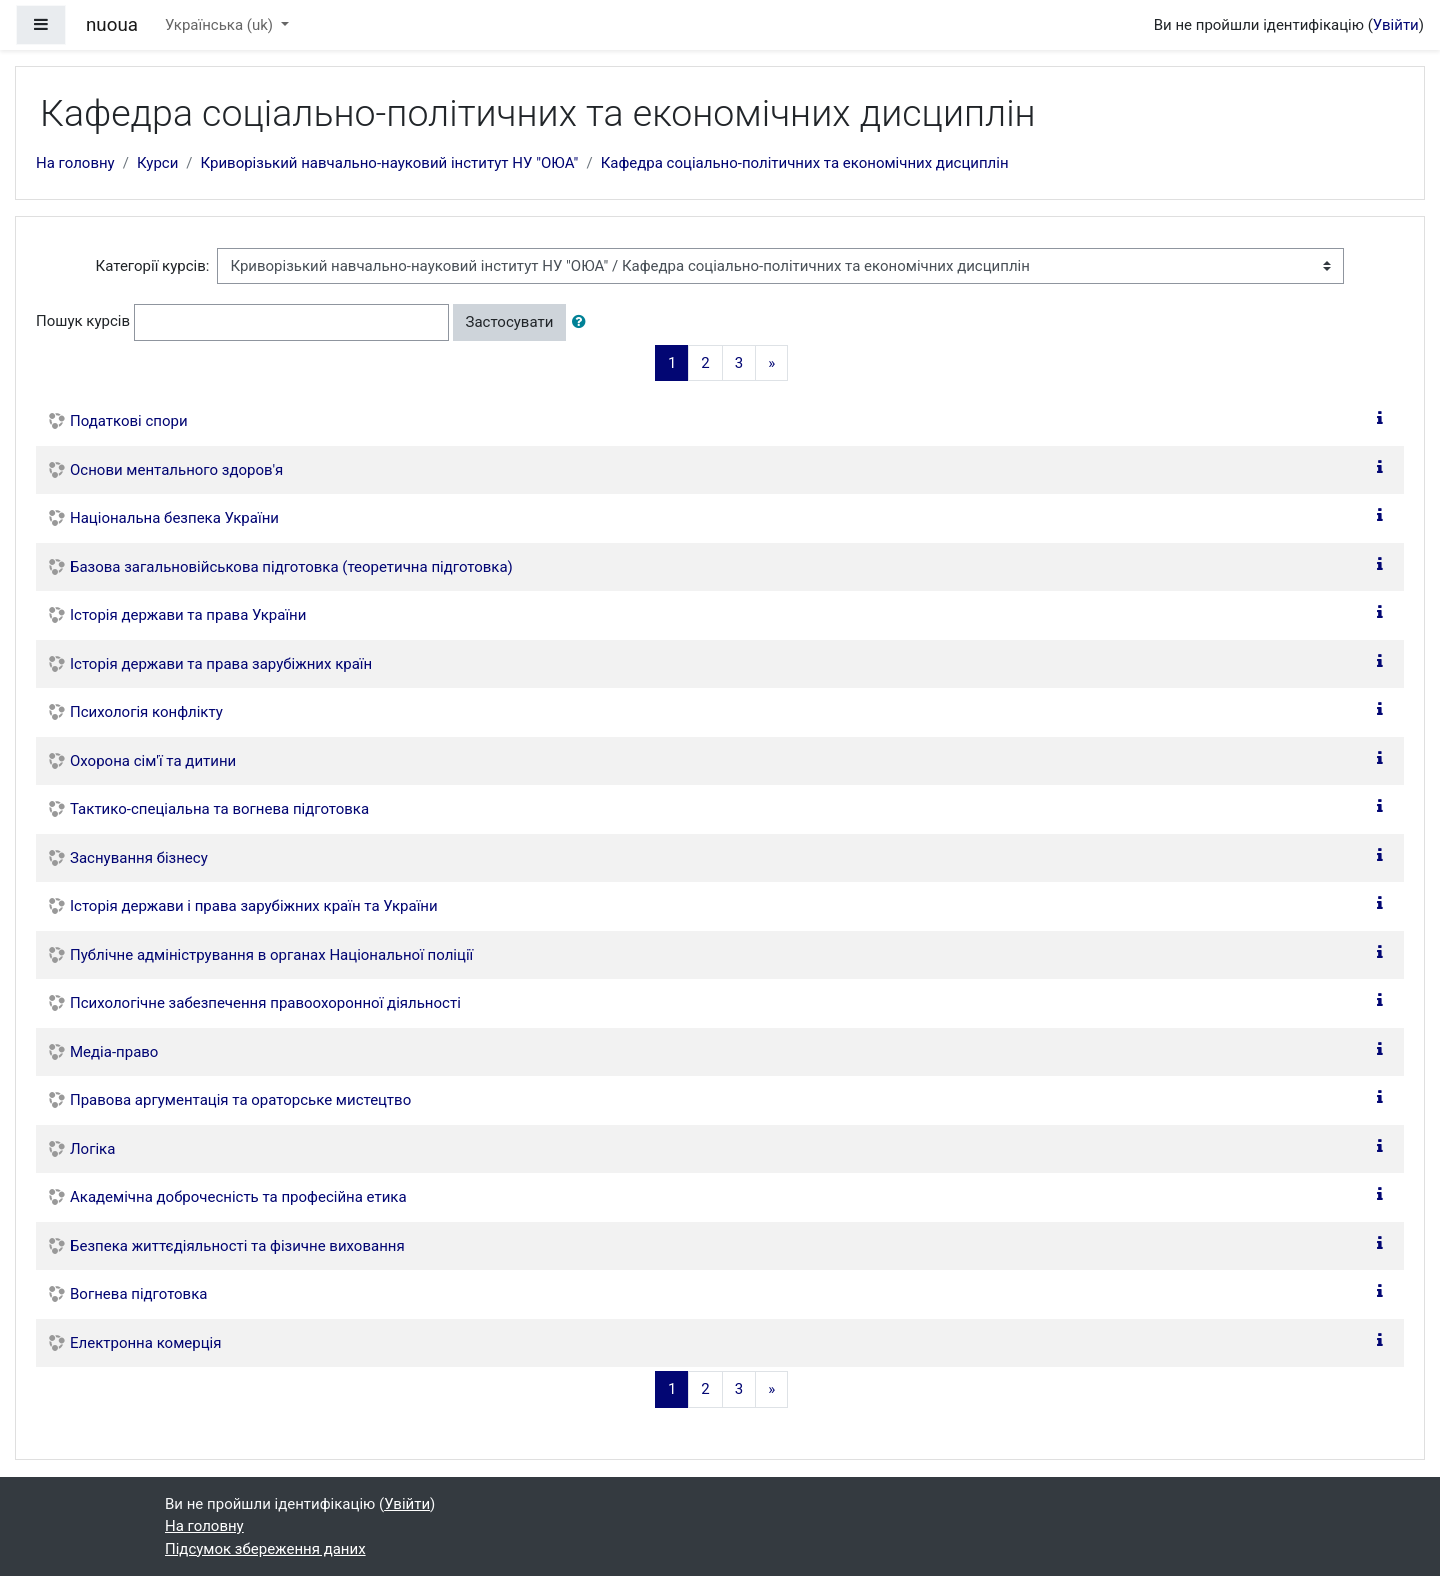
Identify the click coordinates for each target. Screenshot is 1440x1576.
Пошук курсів (83, 321)
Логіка (92, 1149)
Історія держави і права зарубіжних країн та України (254, 906)
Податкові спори (129, 421)
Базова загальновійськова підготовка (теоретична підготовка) (291, 567)
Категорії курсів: (153, 266)
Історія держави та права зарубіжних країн (221, 664)
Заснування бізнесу (139, 858)
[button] (583, 322)
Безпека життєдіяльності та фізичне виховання (237, 1246)
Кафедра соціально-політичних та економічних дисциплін (805, 163)
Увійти (1396, 25)
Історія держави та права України (188, 615)
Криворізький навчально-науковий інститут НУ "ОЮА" (390, 163)
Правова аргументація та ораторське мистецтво (240, 1100)
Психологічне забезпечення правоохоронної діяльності (265, 1003)
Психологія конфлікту (146, 712)
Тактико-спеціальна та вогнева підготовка (219, 809)
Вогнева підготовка (138, 1294)
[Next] (771, 363)
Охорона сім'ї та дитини (153, 761)
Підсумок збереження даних (265, 1549)
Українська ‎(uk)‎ (221, 25)
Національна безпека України (174, 518)
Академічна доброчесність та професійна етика (238, 1197)
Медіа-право (114, 1052)
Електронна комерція (145, 1343)
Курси (157, 163)
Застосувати (510, 322)
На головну (75, 163)
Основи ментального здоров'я (176, 470)
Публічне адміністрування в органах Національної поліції (271, 955)
